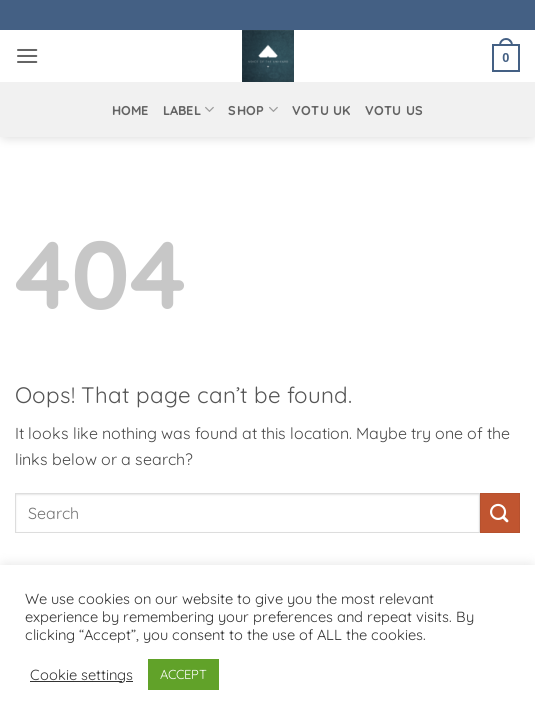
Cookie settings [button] (81, 675)
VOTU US (394, 110)
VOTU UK (321, 110)
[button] (27, 55)
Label (189, 109)
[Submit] (500, 512)
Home (130, 110)
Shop (252, 109)
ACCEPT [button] (183, 674)
